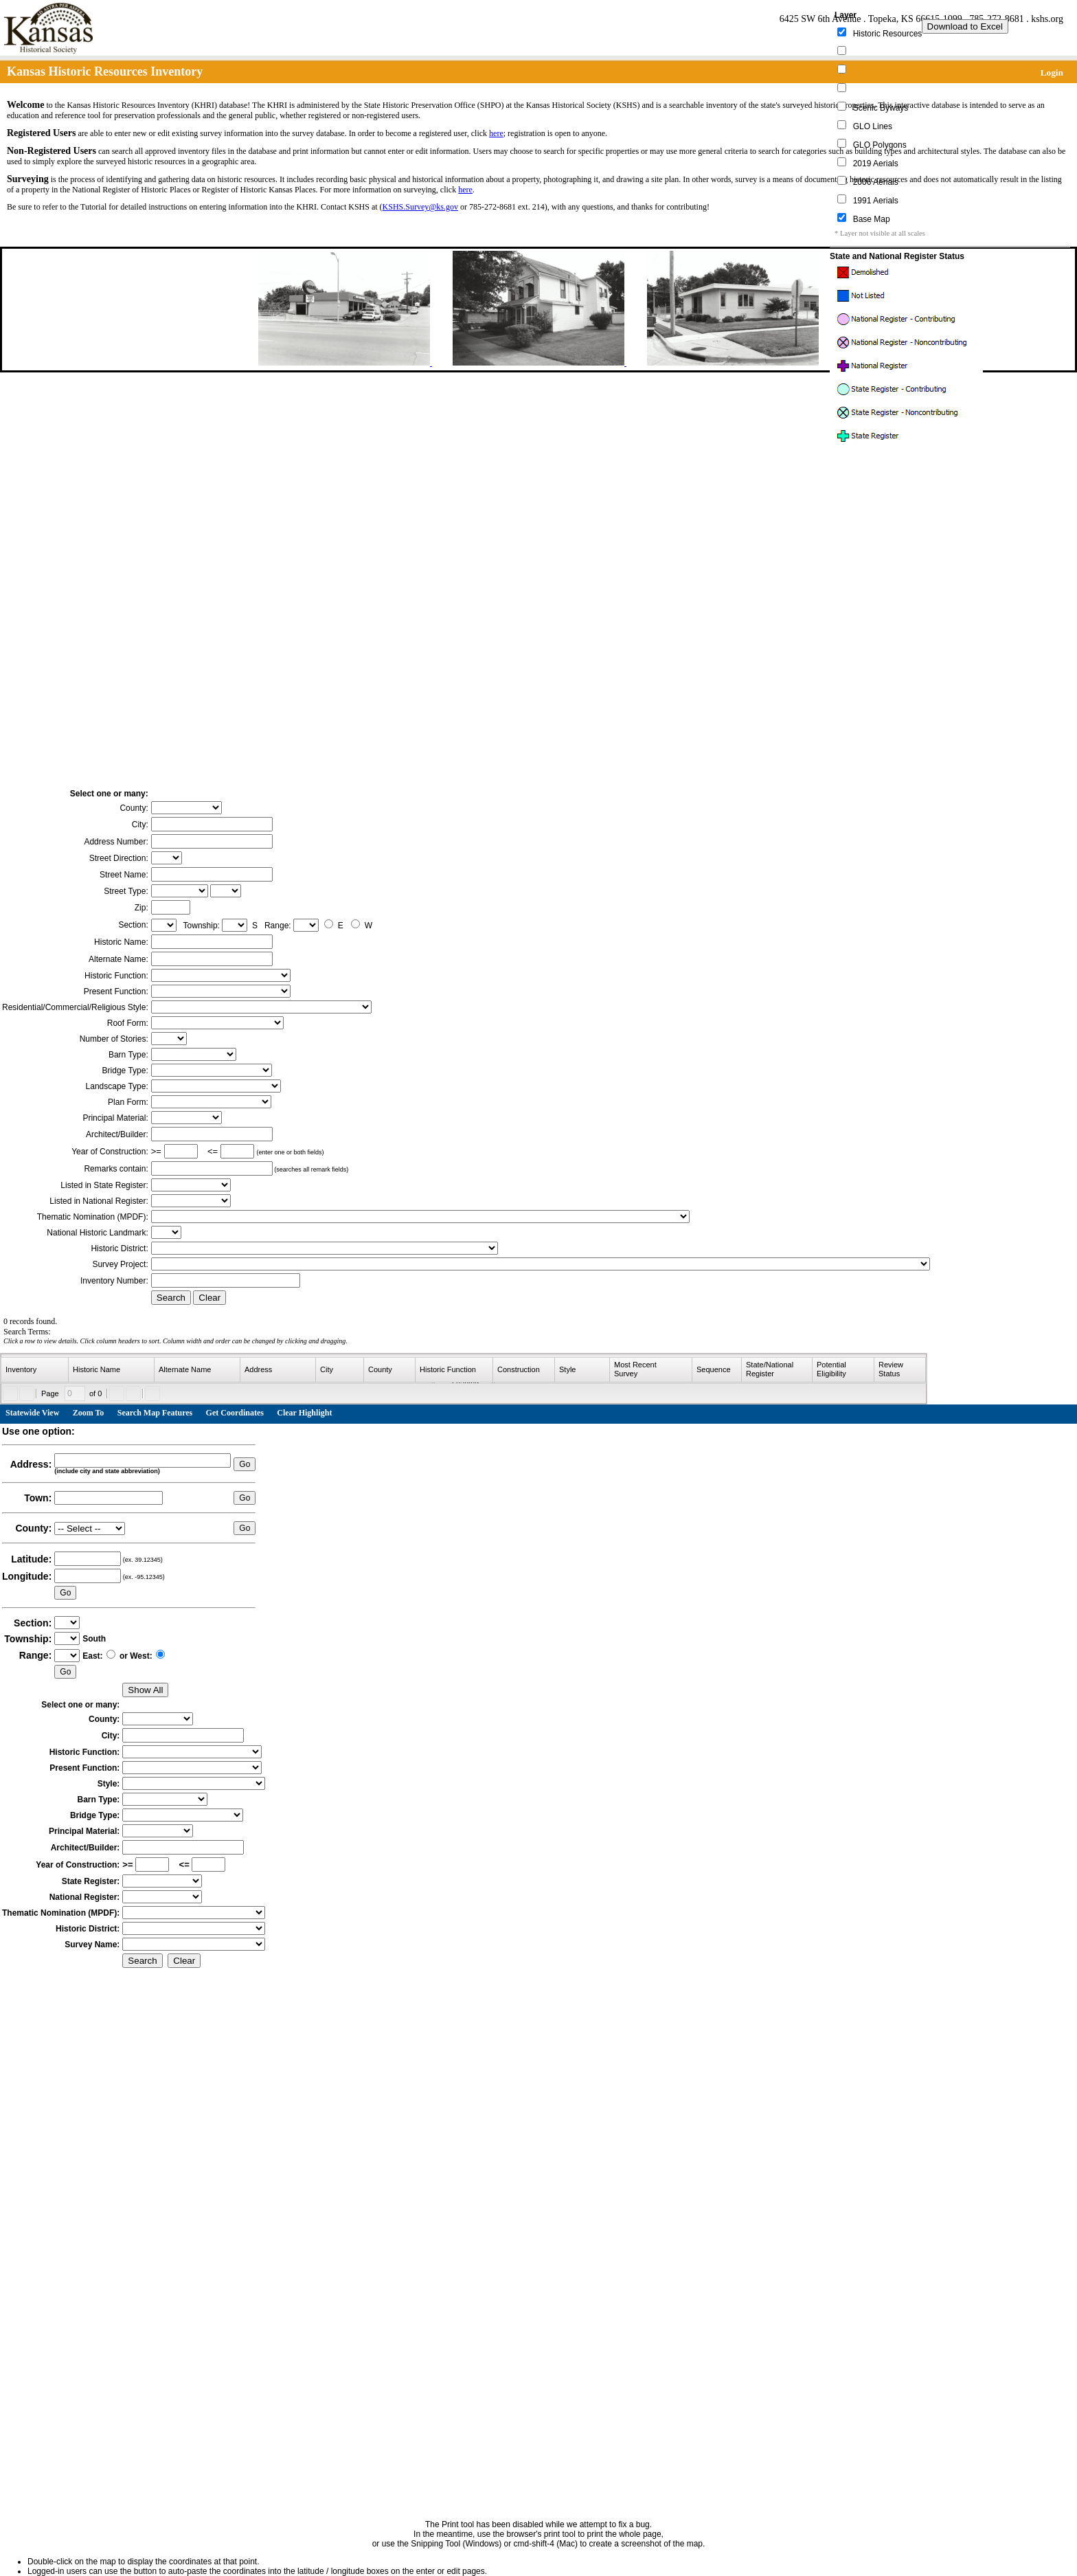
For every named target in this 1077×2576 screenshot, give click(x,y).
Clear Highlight (304, 1413)
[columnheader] (35, 1370)
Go (244, 1464)
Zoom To (88, 1413)
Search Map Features (155, 1413)
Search (171, 1297)
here (496, 133)
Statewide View (32, 1413)
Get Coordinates (235, 1413)
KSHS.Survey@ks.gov (420, 207)
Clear (209, 1297)
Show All (145, 1690)
